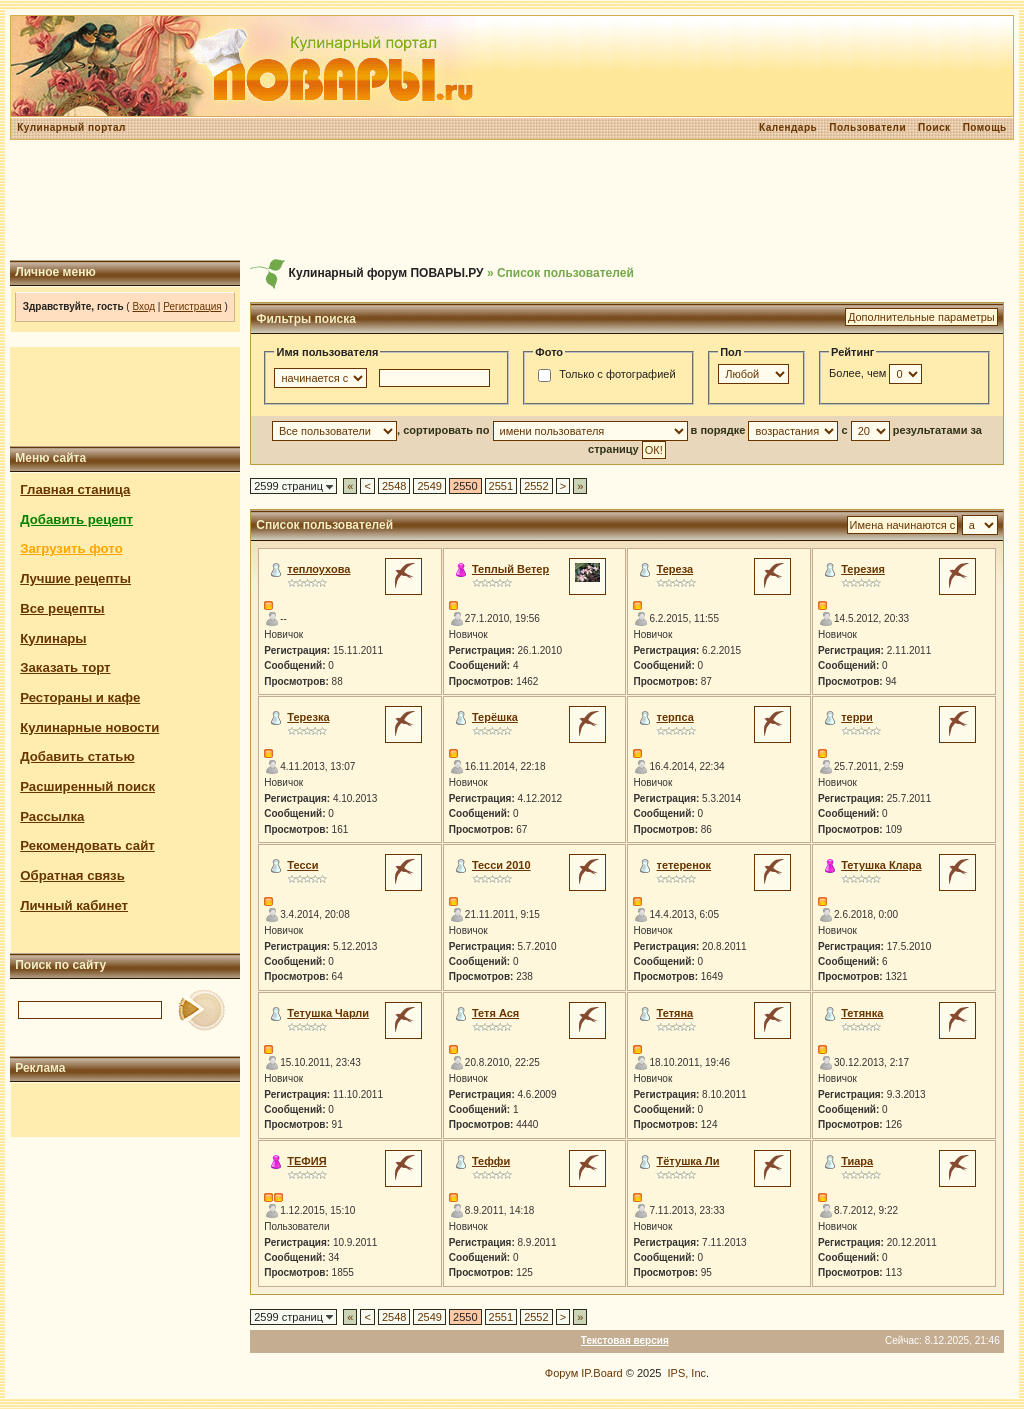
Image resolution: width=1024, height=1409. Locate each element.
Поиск (934, 127)
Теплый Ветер (510, 569)
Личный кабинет (74, 905)
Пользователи (867, 127)
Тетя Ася (495, 1013)
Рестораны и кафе (80, 697)
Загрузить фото (71, 548)
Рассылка (52, 816)
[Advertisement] (512, 200)
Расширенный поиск (87, 786)
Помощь (985, 127)
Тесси (302, 865)
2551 (501, 486)
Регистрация (192, 306)
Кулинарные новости (89, 727)
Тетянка (862, 1013)
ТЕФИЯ (306, 1161)
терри (857, 717)
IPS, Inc (687, 1373)
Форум (561, 1373)
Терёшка (495, 717)
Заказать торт (65, 667)
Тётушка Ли (688, 1161)
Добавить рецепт (76, 519)
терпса (675, 717)
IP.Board (601, 1373)
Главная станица (75, 489)
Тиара (857, 1161)
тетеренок (684, 865)
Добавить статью (77, 756)
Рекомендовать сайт (87, 845)
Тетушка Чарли (328, 1013)
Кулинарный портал (71, 127)
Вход (143, 306)
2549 (429, 486)
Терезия (863, 569)
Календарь (788, 127)
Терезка (308, 717)
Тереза (675, 569)
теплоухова (318, 569)
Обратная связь (72, 875)
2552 (536, 486)
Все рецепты (62, 608)
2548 (394, 486)
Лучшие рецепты (75, 578)
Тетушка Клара (881, 865)
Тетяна (675, 1013)
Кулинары (53, 638)
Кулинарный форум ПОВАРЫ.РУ (386, 273)
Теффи (491, 1161)
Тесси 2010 (501, 865)
